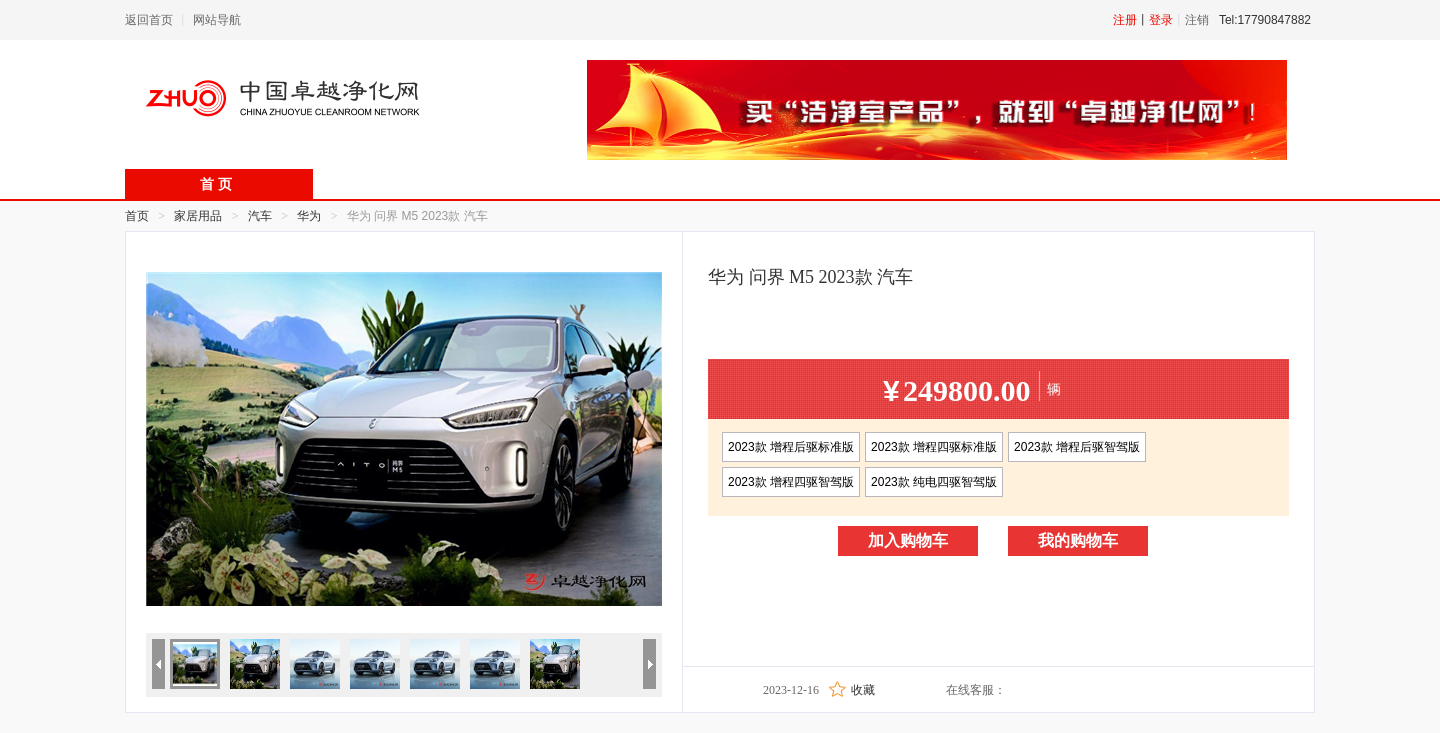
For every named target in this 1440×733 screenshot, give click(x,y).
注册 (1125, 20)
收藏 (863, 690)
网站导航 (217, 20)
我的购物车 (1078, 540)
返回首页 (149, 20)
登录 (1161, 20)
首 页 (216, 184)
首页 (137, 216)
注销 (1197, 20)
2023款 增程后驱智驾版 (1077, 447)
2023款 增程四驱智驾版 (791, 482)
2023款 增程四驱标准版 (934, 447)
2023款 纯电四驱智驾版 (934, 482)
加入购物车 (908, 540)
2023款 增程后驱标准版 (791, 447)
